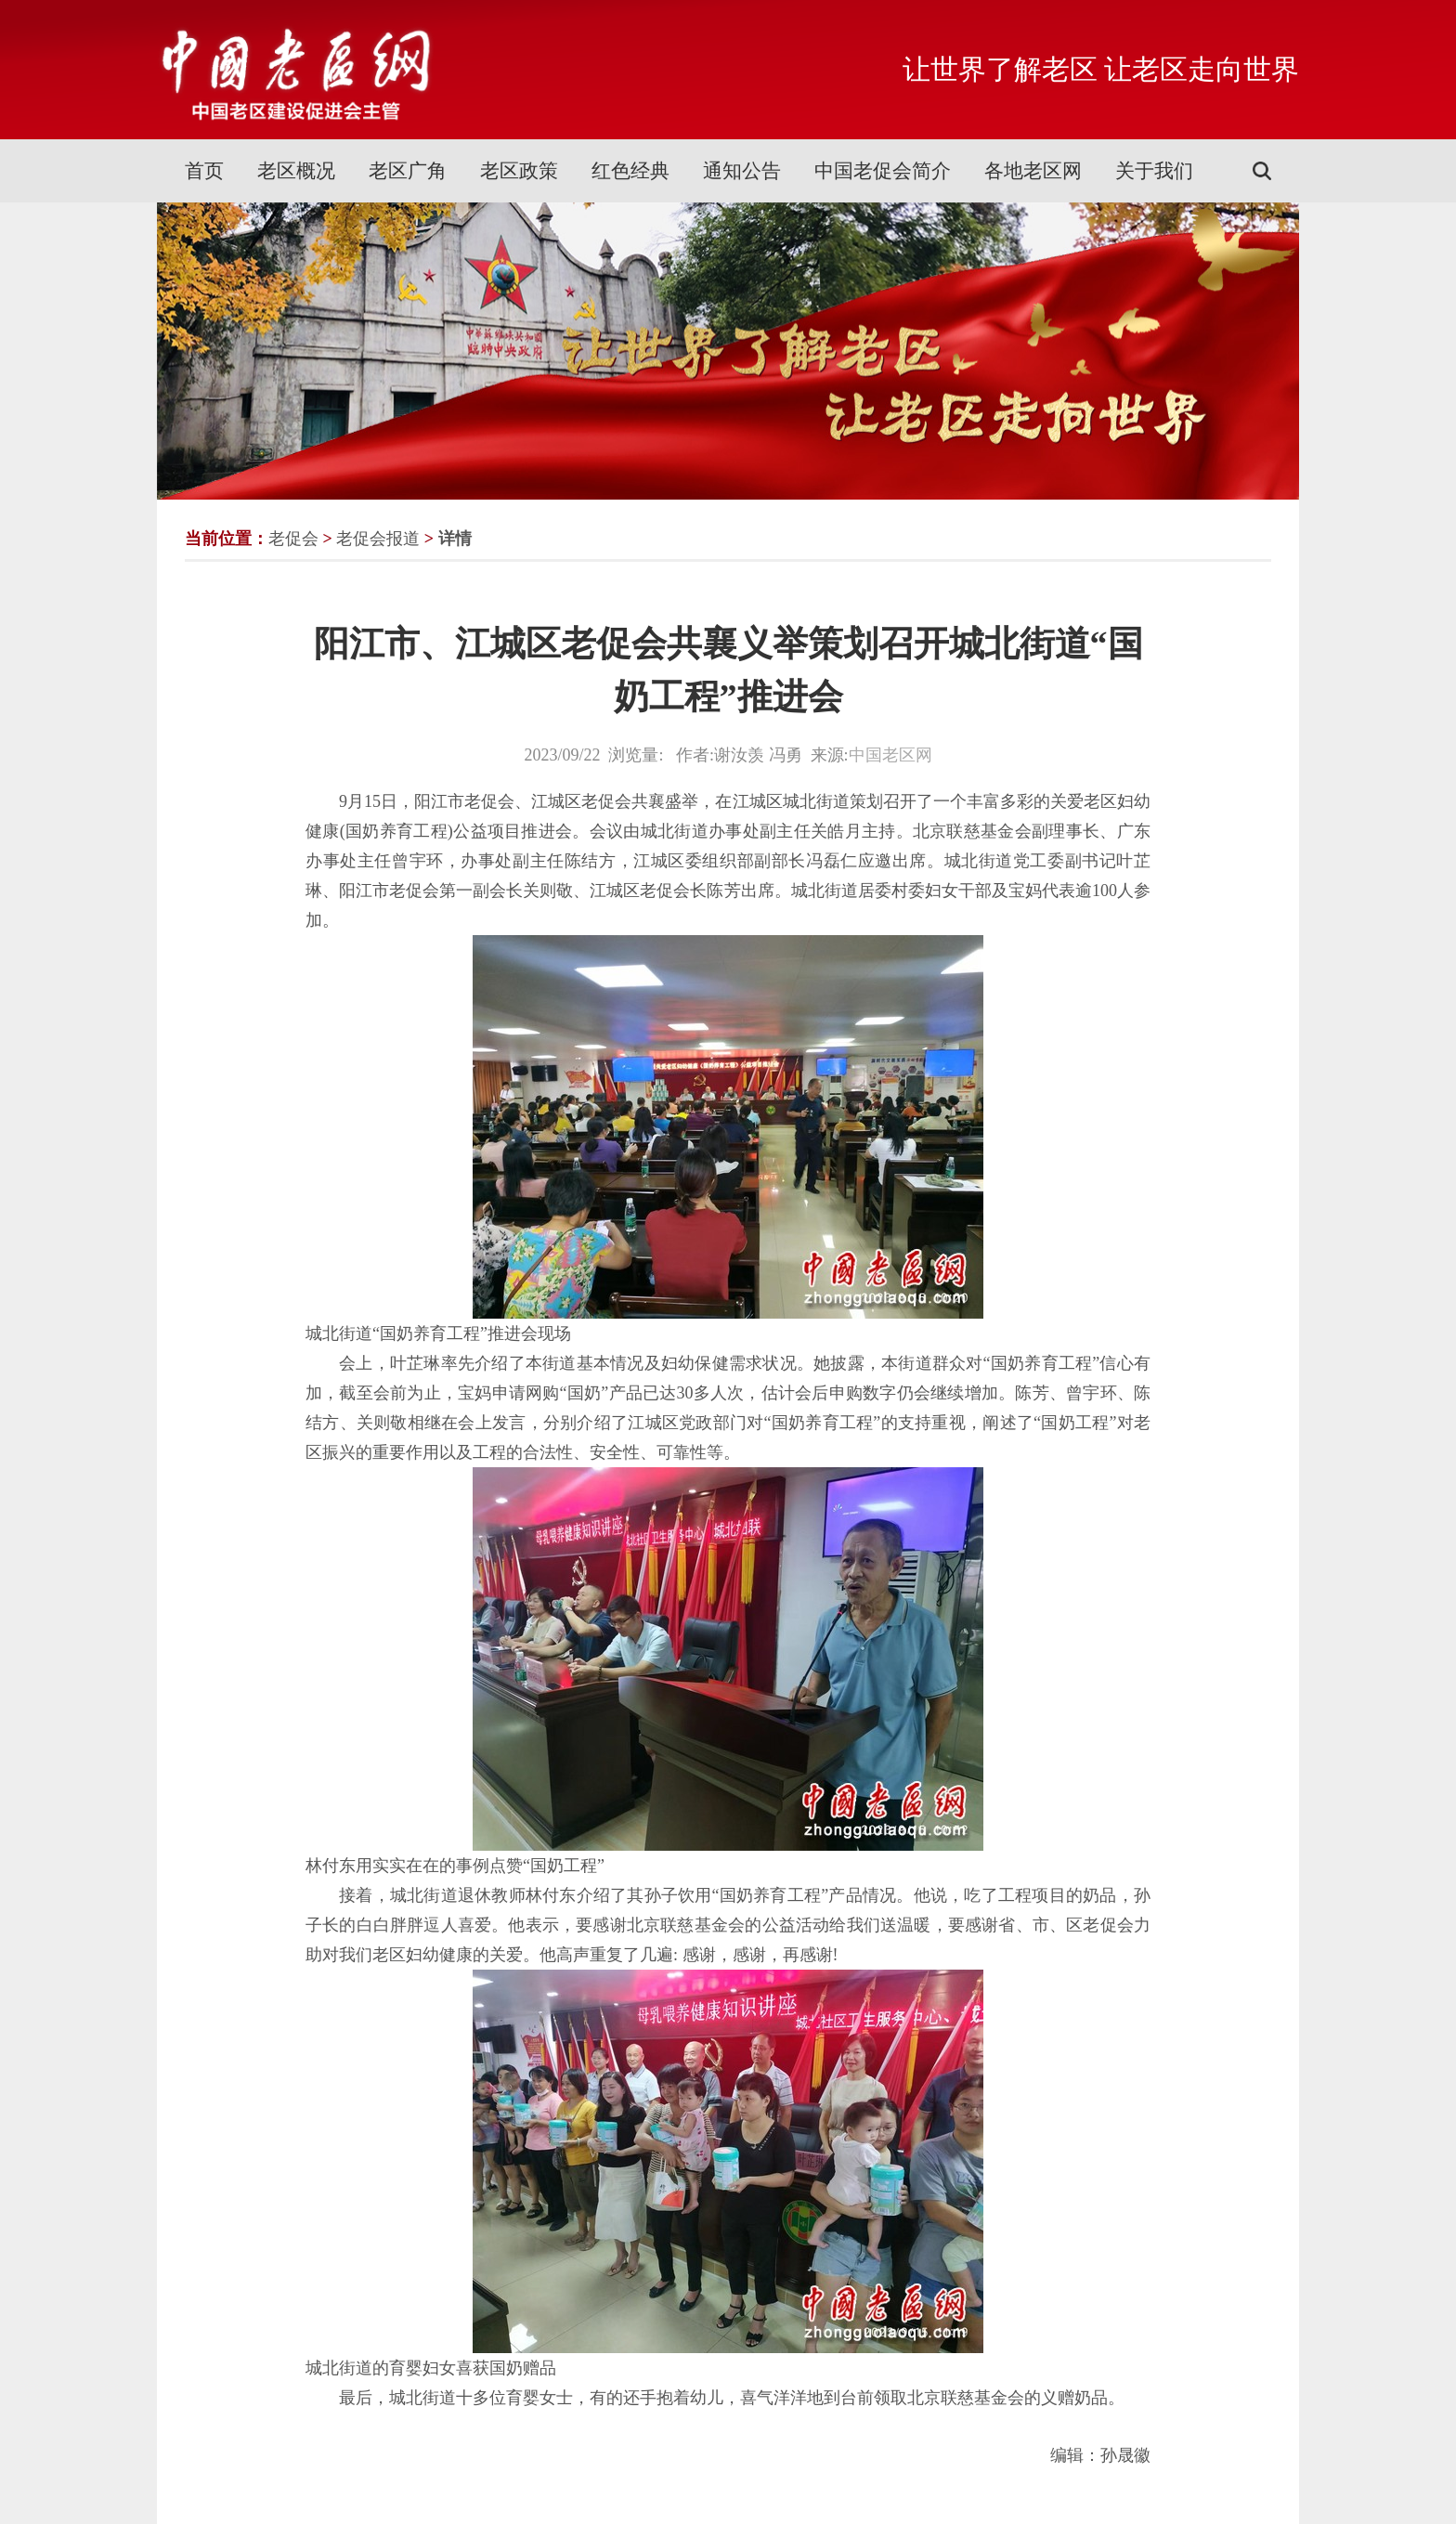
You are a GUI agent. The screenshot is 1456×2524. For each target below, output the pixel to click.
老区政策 (519, 171)
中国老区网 (890, 755)
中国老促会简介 (882, 171)
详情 (455, 538)
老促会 (293, 538)
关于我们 (1154, 171)
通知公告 (742, 171)
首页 (204, 171)
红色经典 (631, 171)
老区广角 (408, 171)
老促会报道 (378, 538)
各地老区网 (1033, 171)
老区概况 (296, 171)
